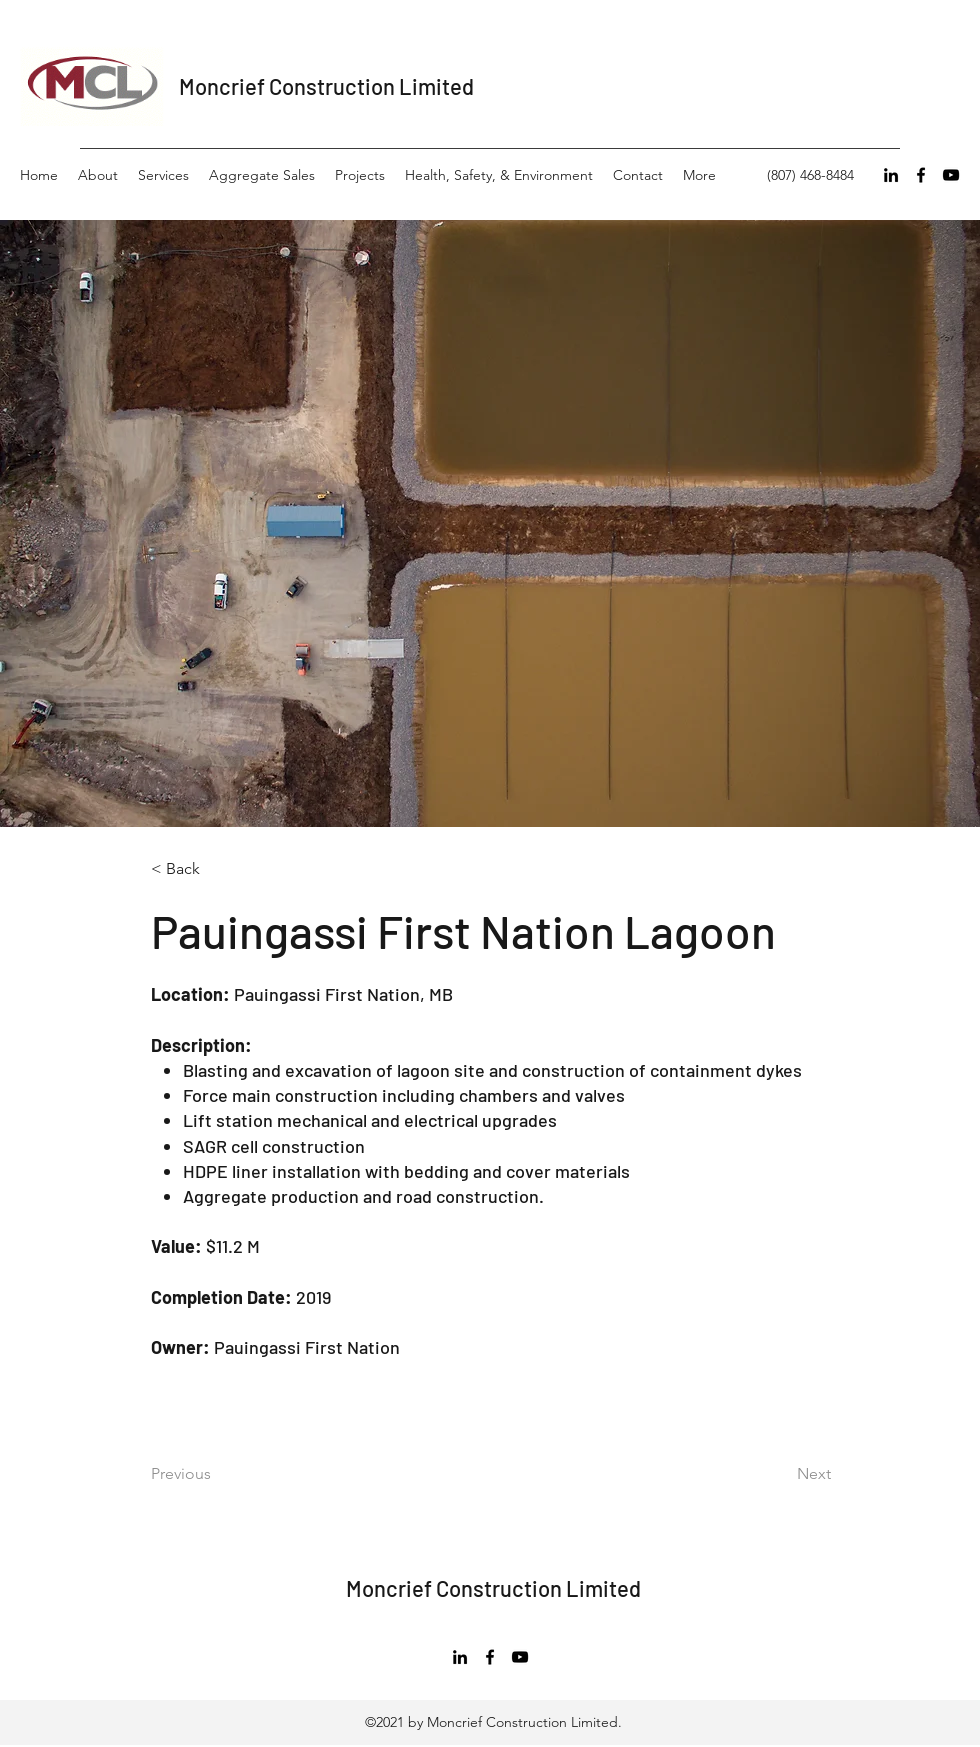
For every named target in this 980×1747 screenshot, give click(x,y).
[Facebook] (921, 175)
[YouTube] (951, 175)
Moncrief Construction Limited (326, 86)
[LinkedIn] (891, 175)
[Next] (763, 1474)
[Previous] (232, 1474)
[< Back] (217, 869)
